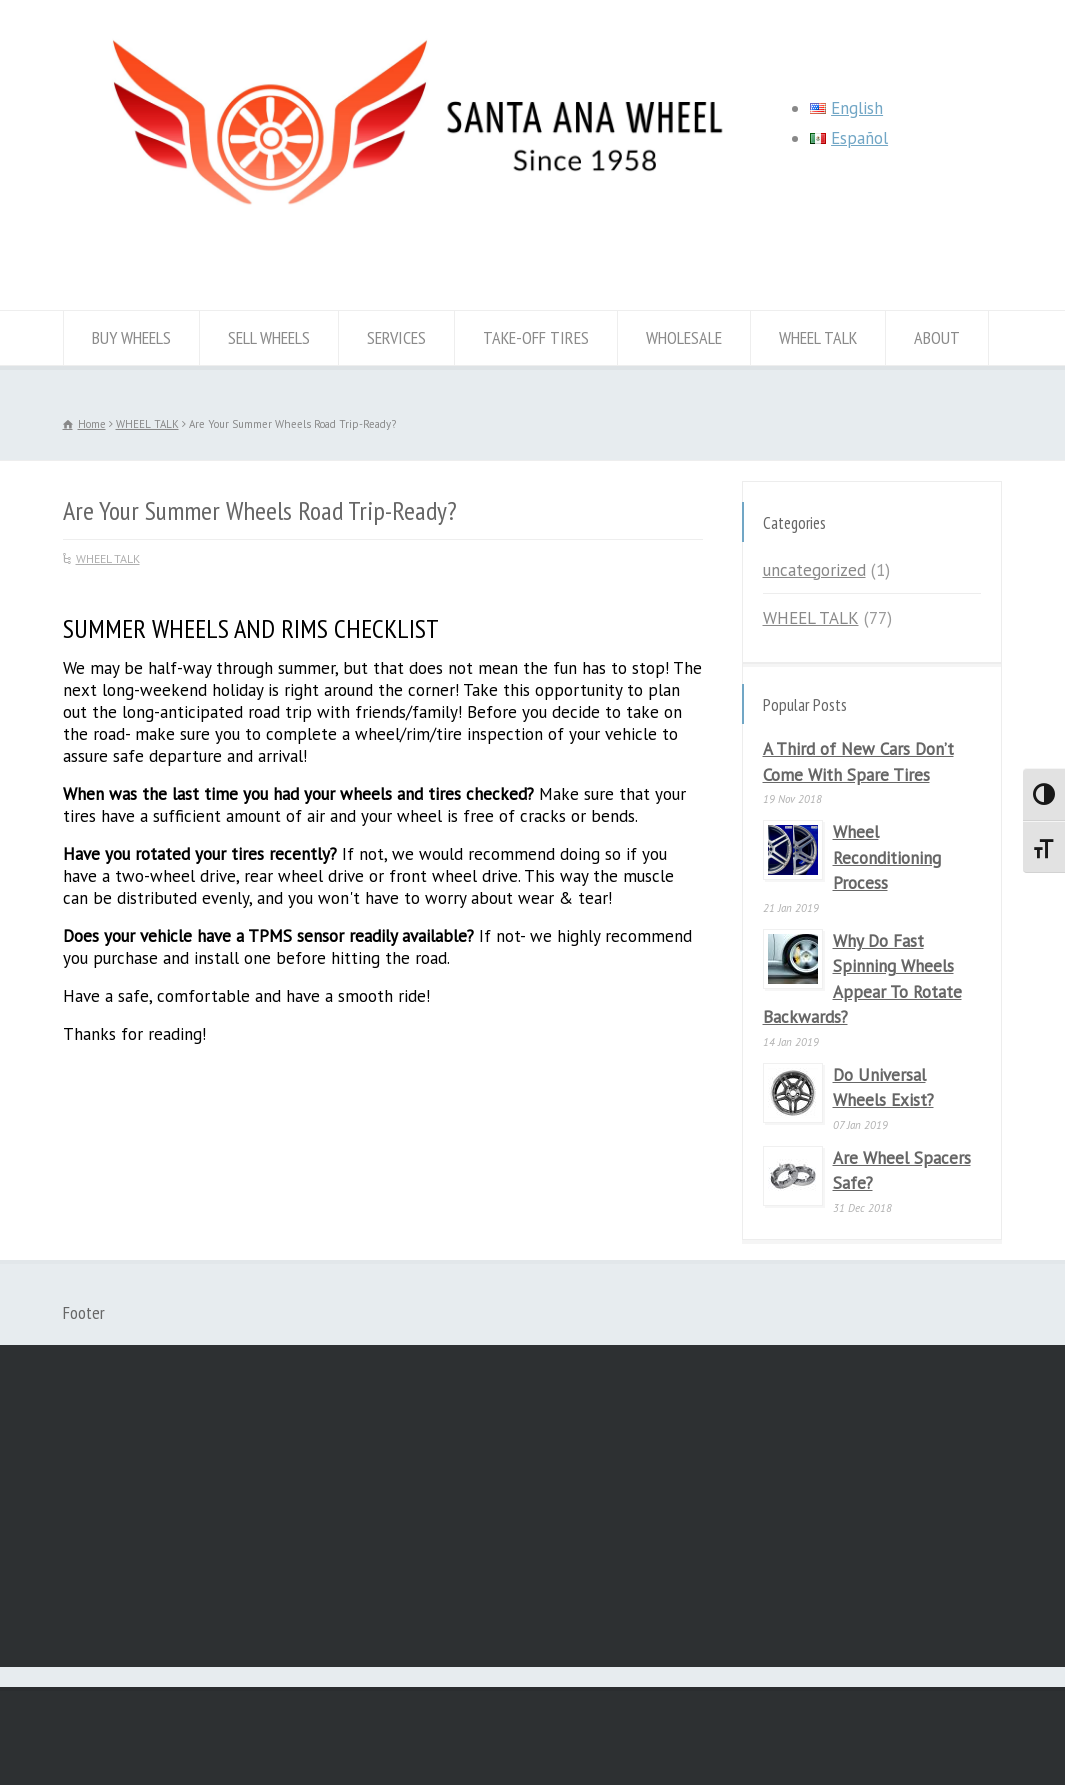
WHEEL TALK (818, 337)
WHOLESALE (684, 337)
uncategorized (814, 570)
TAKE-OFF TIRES (536, 337)
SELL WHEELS (269, 337)
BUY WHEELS (131, 337)
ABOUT (937, 337)
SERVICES (396, 337)
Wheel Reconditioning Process (887, 857)
